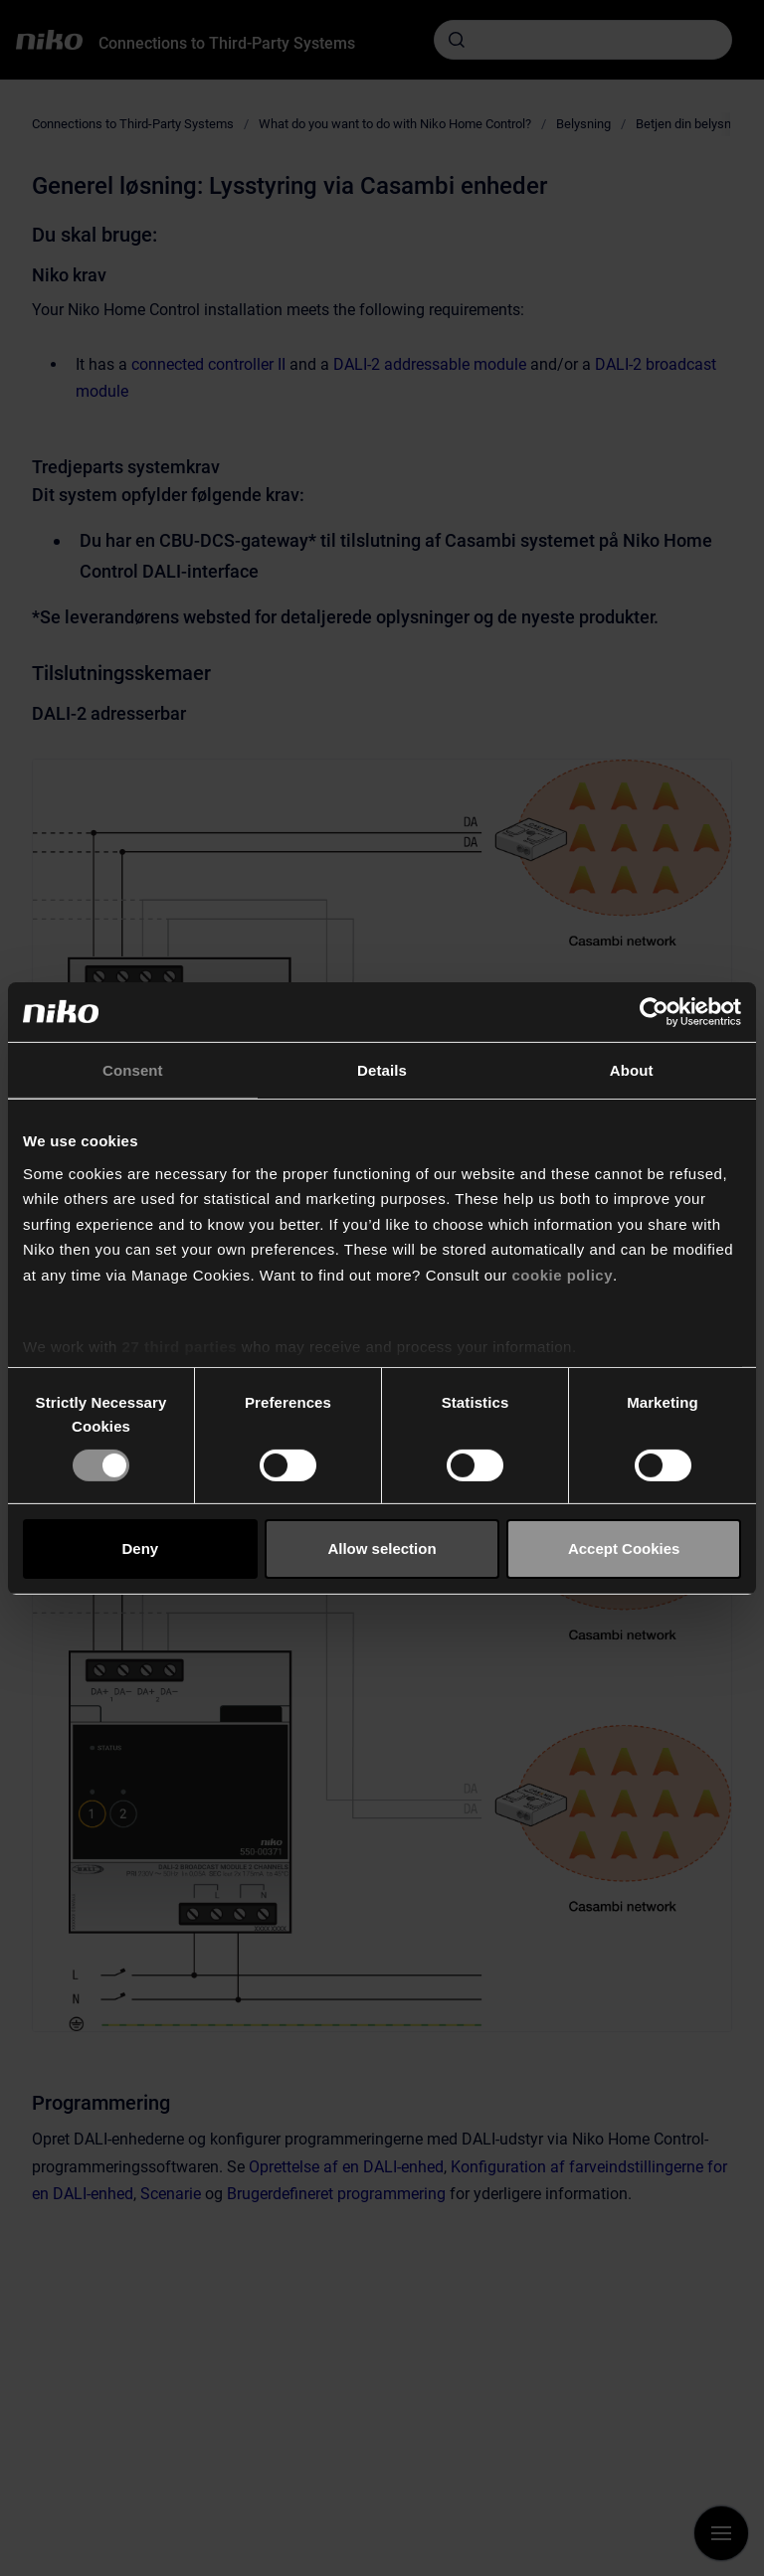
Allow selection (381, 1548)
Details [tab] (382, 1069)
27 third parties (180, 1346)
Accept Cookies (624, 1548)
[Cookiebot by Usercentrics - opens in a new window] (654, 1011)
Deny (139, 1548)
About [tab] (632, 1069)
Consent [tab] (132, 1069)
